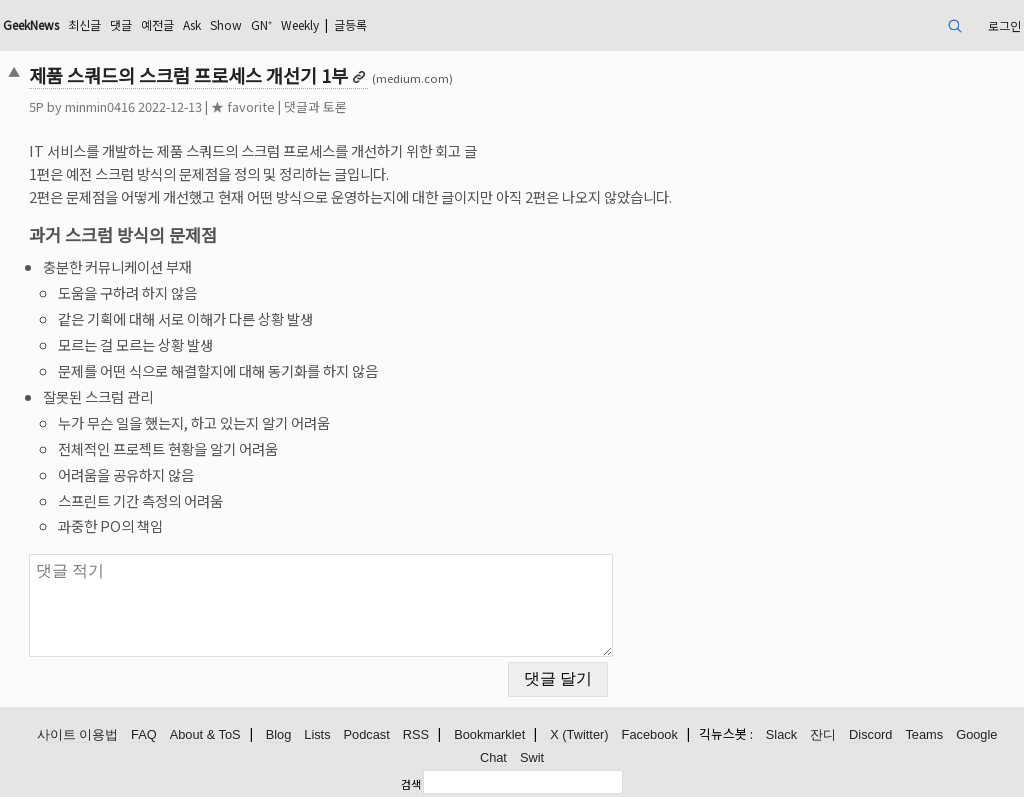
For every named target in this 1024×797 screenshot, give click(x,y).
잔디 (823, 734)
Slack (781, 734)
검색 (411, 784)
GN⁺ (261, 24)
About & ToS (205, 734)
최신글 (84, 24)
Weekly (300, 24)
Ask (192, 24)
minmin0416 (100, 106)
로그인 (1004, 25)
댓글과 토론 (315, 106)
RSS (416, 734)
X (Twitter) (579, 734)
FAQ (144, 734)
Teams (924, 734)
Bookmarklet (489, 734)
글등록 (350, 24)
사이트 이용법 (78, 734)
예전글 (157, 24)
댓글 (121, 24)
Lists (317, 734)
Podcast (367, 734)
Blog (279, 734)
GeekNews (31, 24)
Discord (870, 734)
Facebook (650, 734)
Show (226, 24)
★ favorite (243, 106)
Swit (532, 757)
